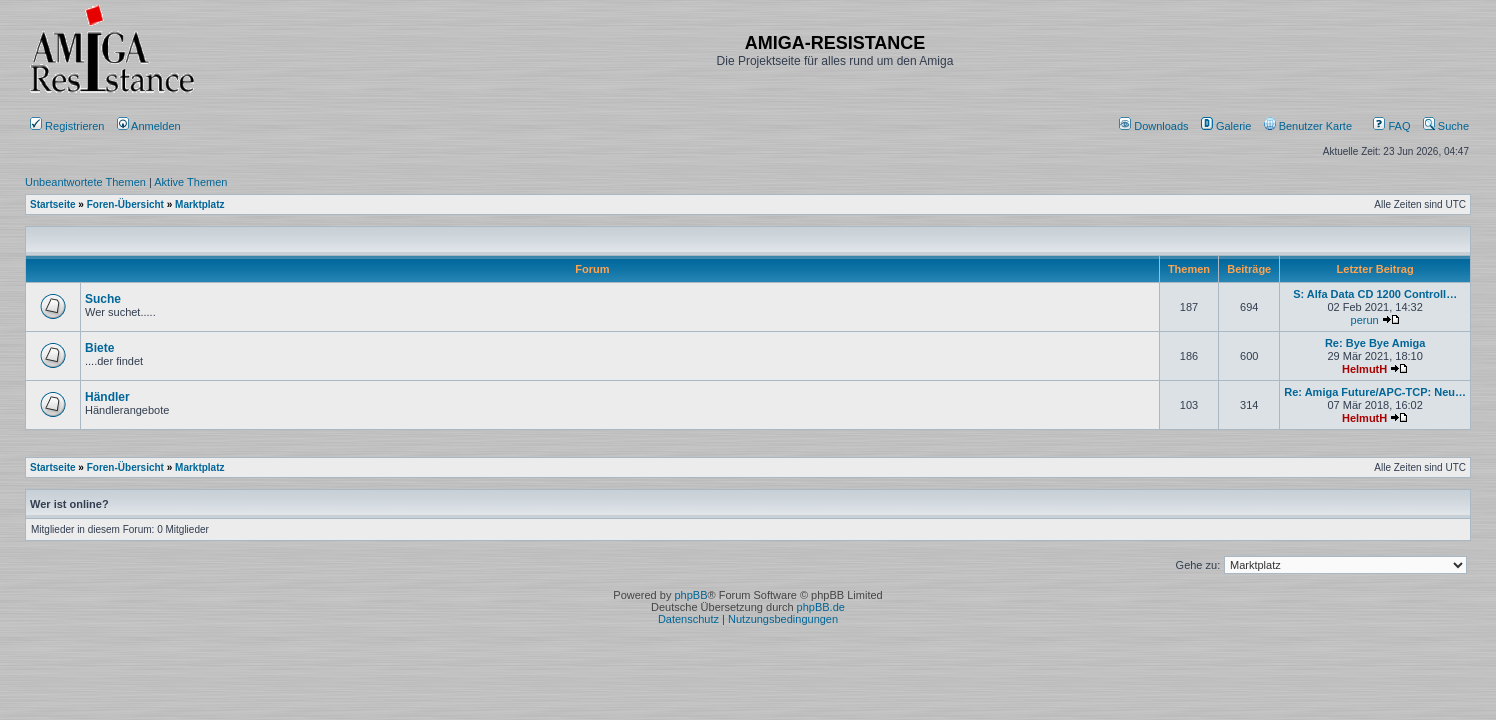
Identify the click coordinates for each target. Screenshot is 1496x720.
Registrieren (67, 126)
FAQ (1391, 126)
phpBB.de (821, 607)
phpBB (690, 595)
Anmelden (150, 126)
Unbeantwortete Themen (85, 182)
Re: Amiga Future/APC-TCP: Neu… (1375, 392)
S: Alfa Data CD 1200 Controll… (1375, 294)
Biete (99, 348)
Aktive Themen (190, 182)
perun (1365, 320)
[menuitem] (1155, 126)
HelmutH (1364, 369)
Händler (107, 397)
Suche (1446, 126)
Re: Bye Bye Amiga (1375, 343)
